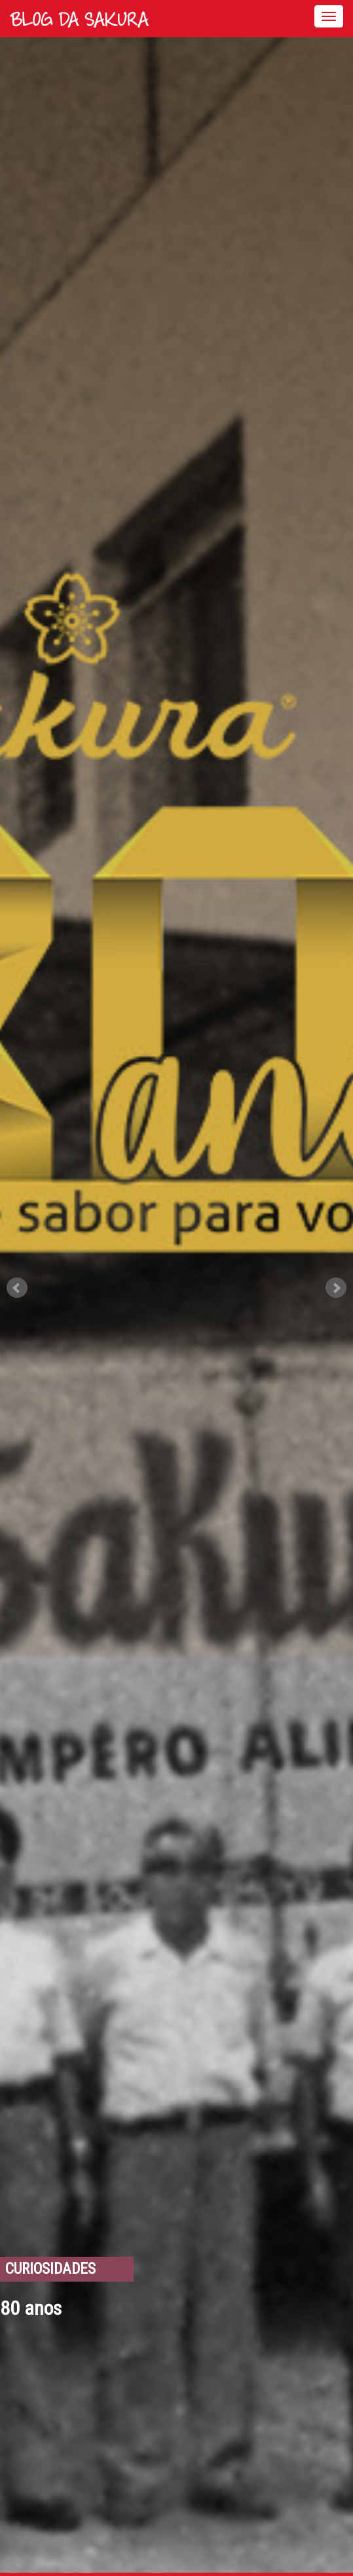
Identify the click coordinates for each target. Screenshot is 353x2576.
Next (335, 1288)
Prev (17, 1288)
